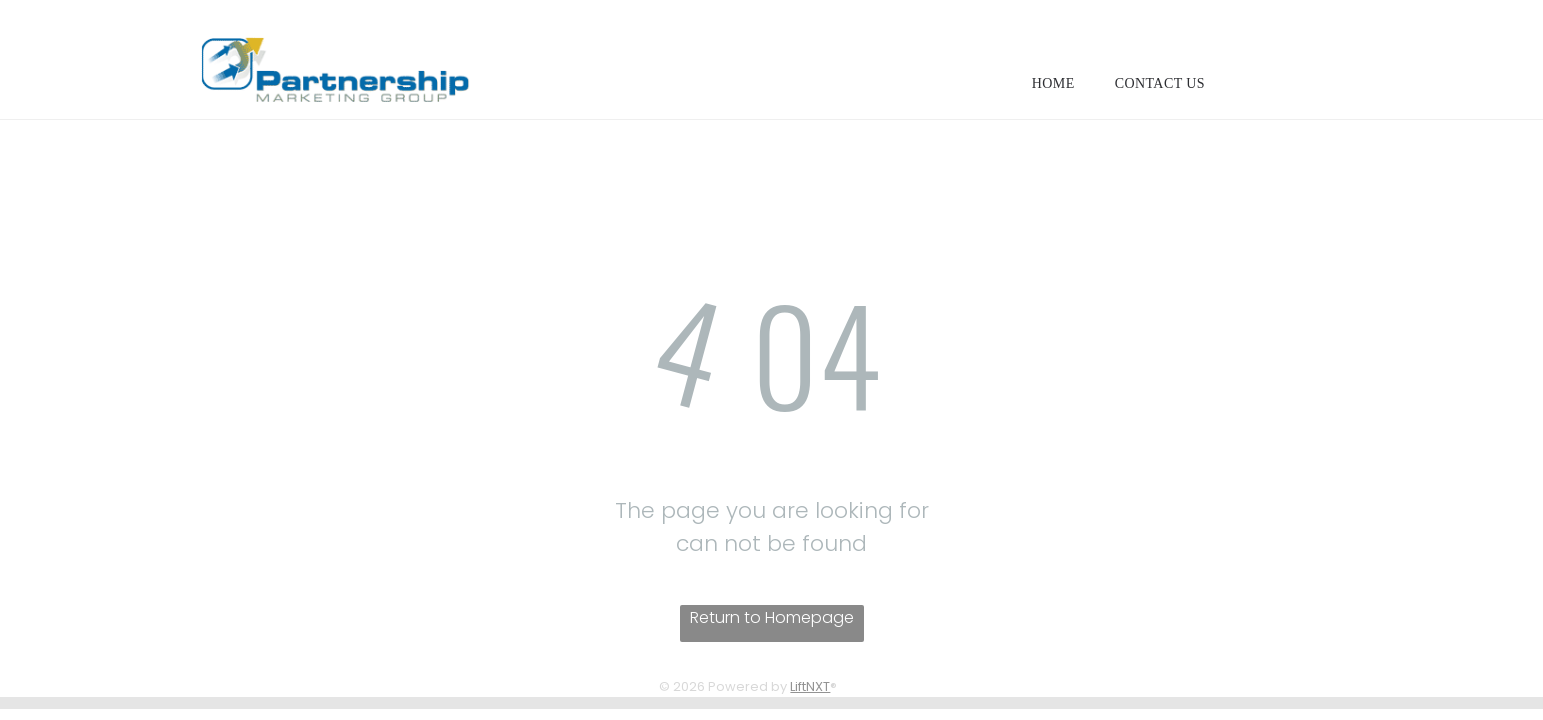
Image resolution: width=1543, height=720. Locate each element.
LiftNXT (810, 686)
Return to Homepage (772, 617)
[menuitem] (1053, 84)
